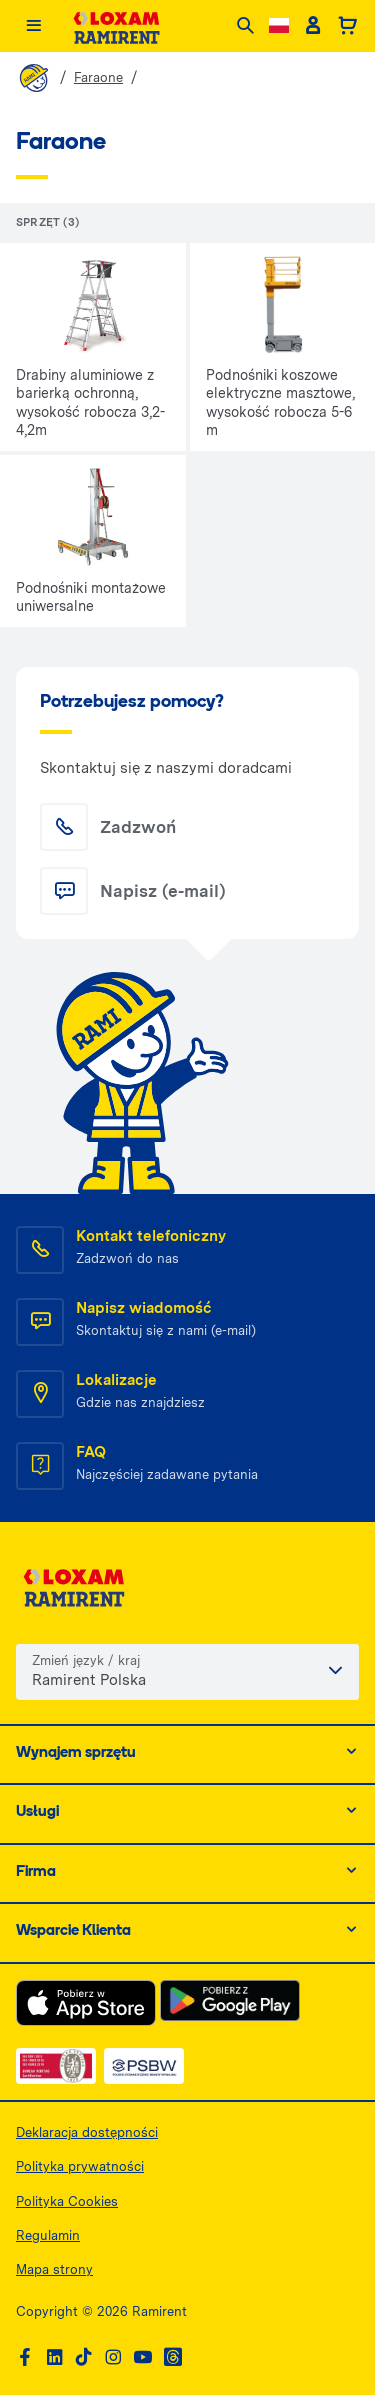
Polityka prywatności (80, 2166)
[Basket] (347, 26)
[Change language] (279, 25)
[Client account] (312, 26)
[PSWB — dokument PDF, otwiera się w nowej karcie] (144, 2066)
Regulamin (48, 2235)
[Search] (245, 26)
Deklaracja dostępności (87, 2132)
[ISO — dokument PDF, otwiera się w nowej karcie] (56, 2066)
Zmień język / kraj (86, 1660)
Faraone (98, 77)
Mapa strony (54, 2269)
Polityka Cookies (67, 2201)
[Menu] (33, 26)
